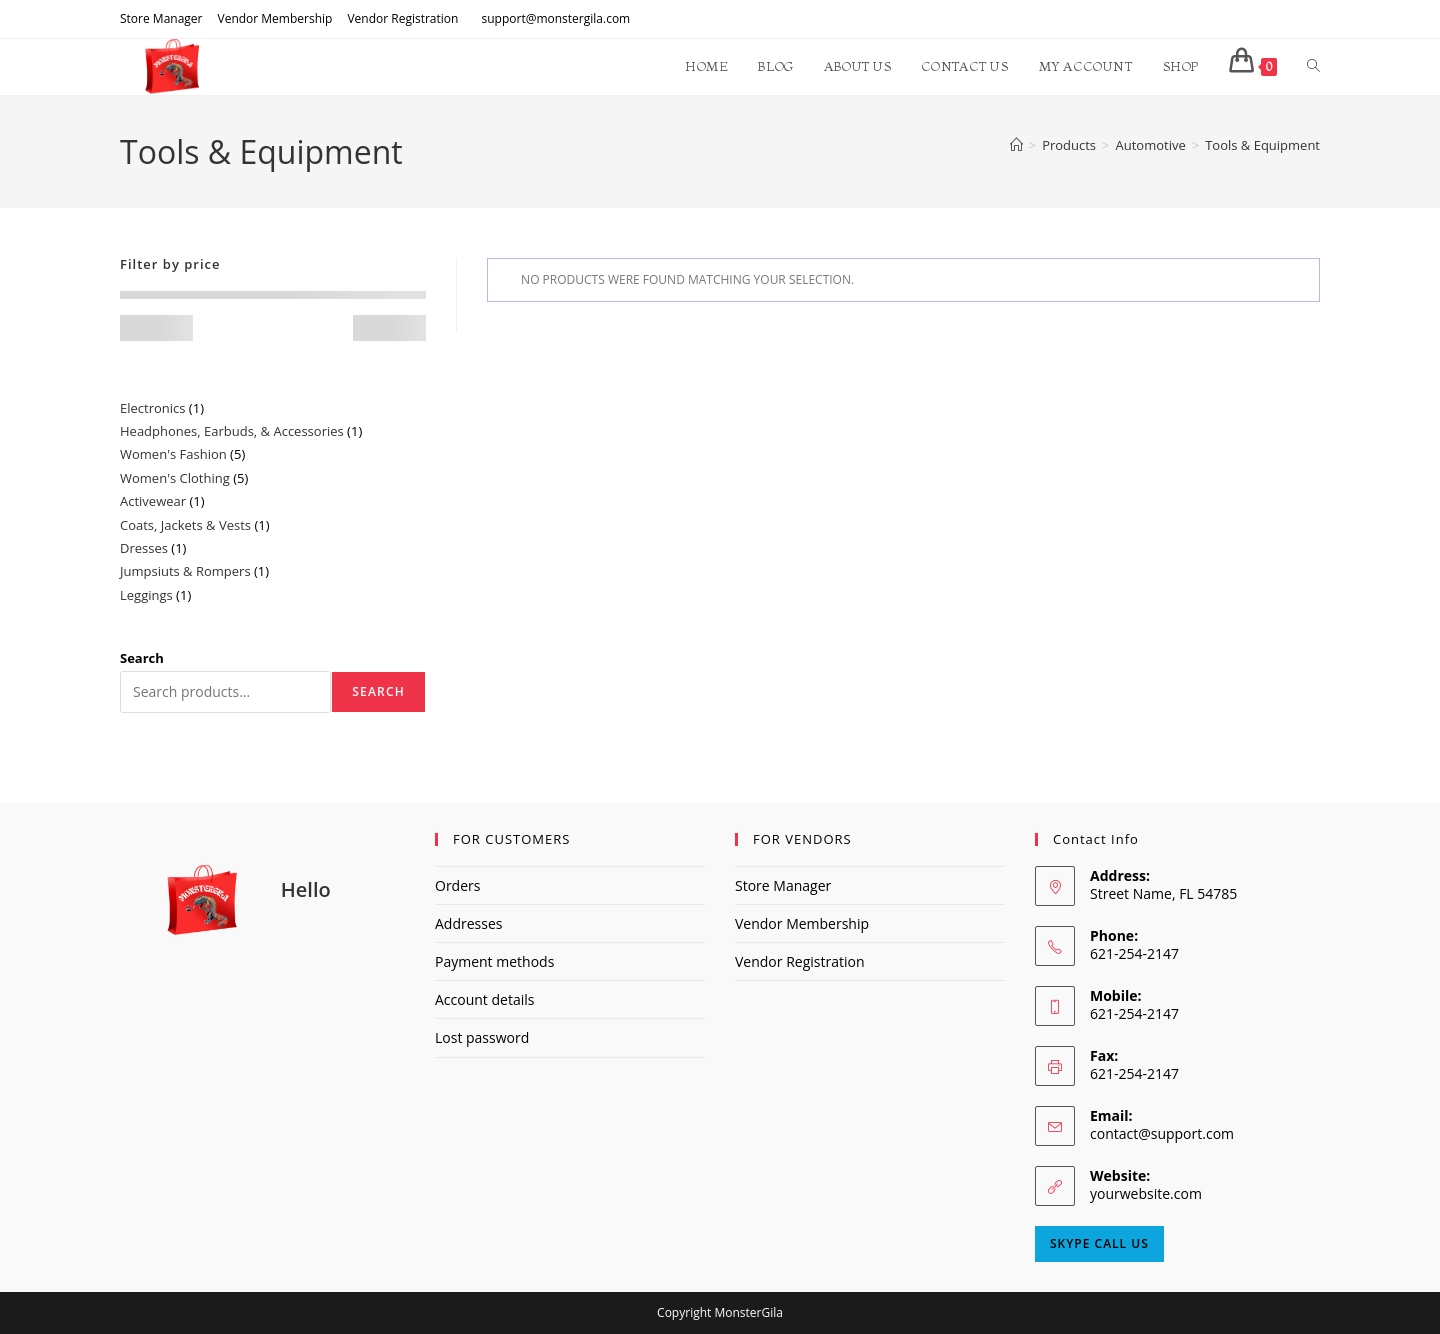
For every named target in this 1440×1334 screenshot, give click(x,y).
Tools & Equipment (1262, 145)
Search (142, 658)
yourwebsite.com (1146, 1193)
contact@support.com (1162, 1133)
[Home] (1016, 145)
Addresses (468, 923)
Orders (457, 885)
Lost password (482, 1037)
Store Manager (161, 18)
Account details (484, 999)
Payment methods (494, 961)
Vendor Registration (402, 18)
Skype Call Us (1099, 1243)
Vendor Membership (274, 18)
